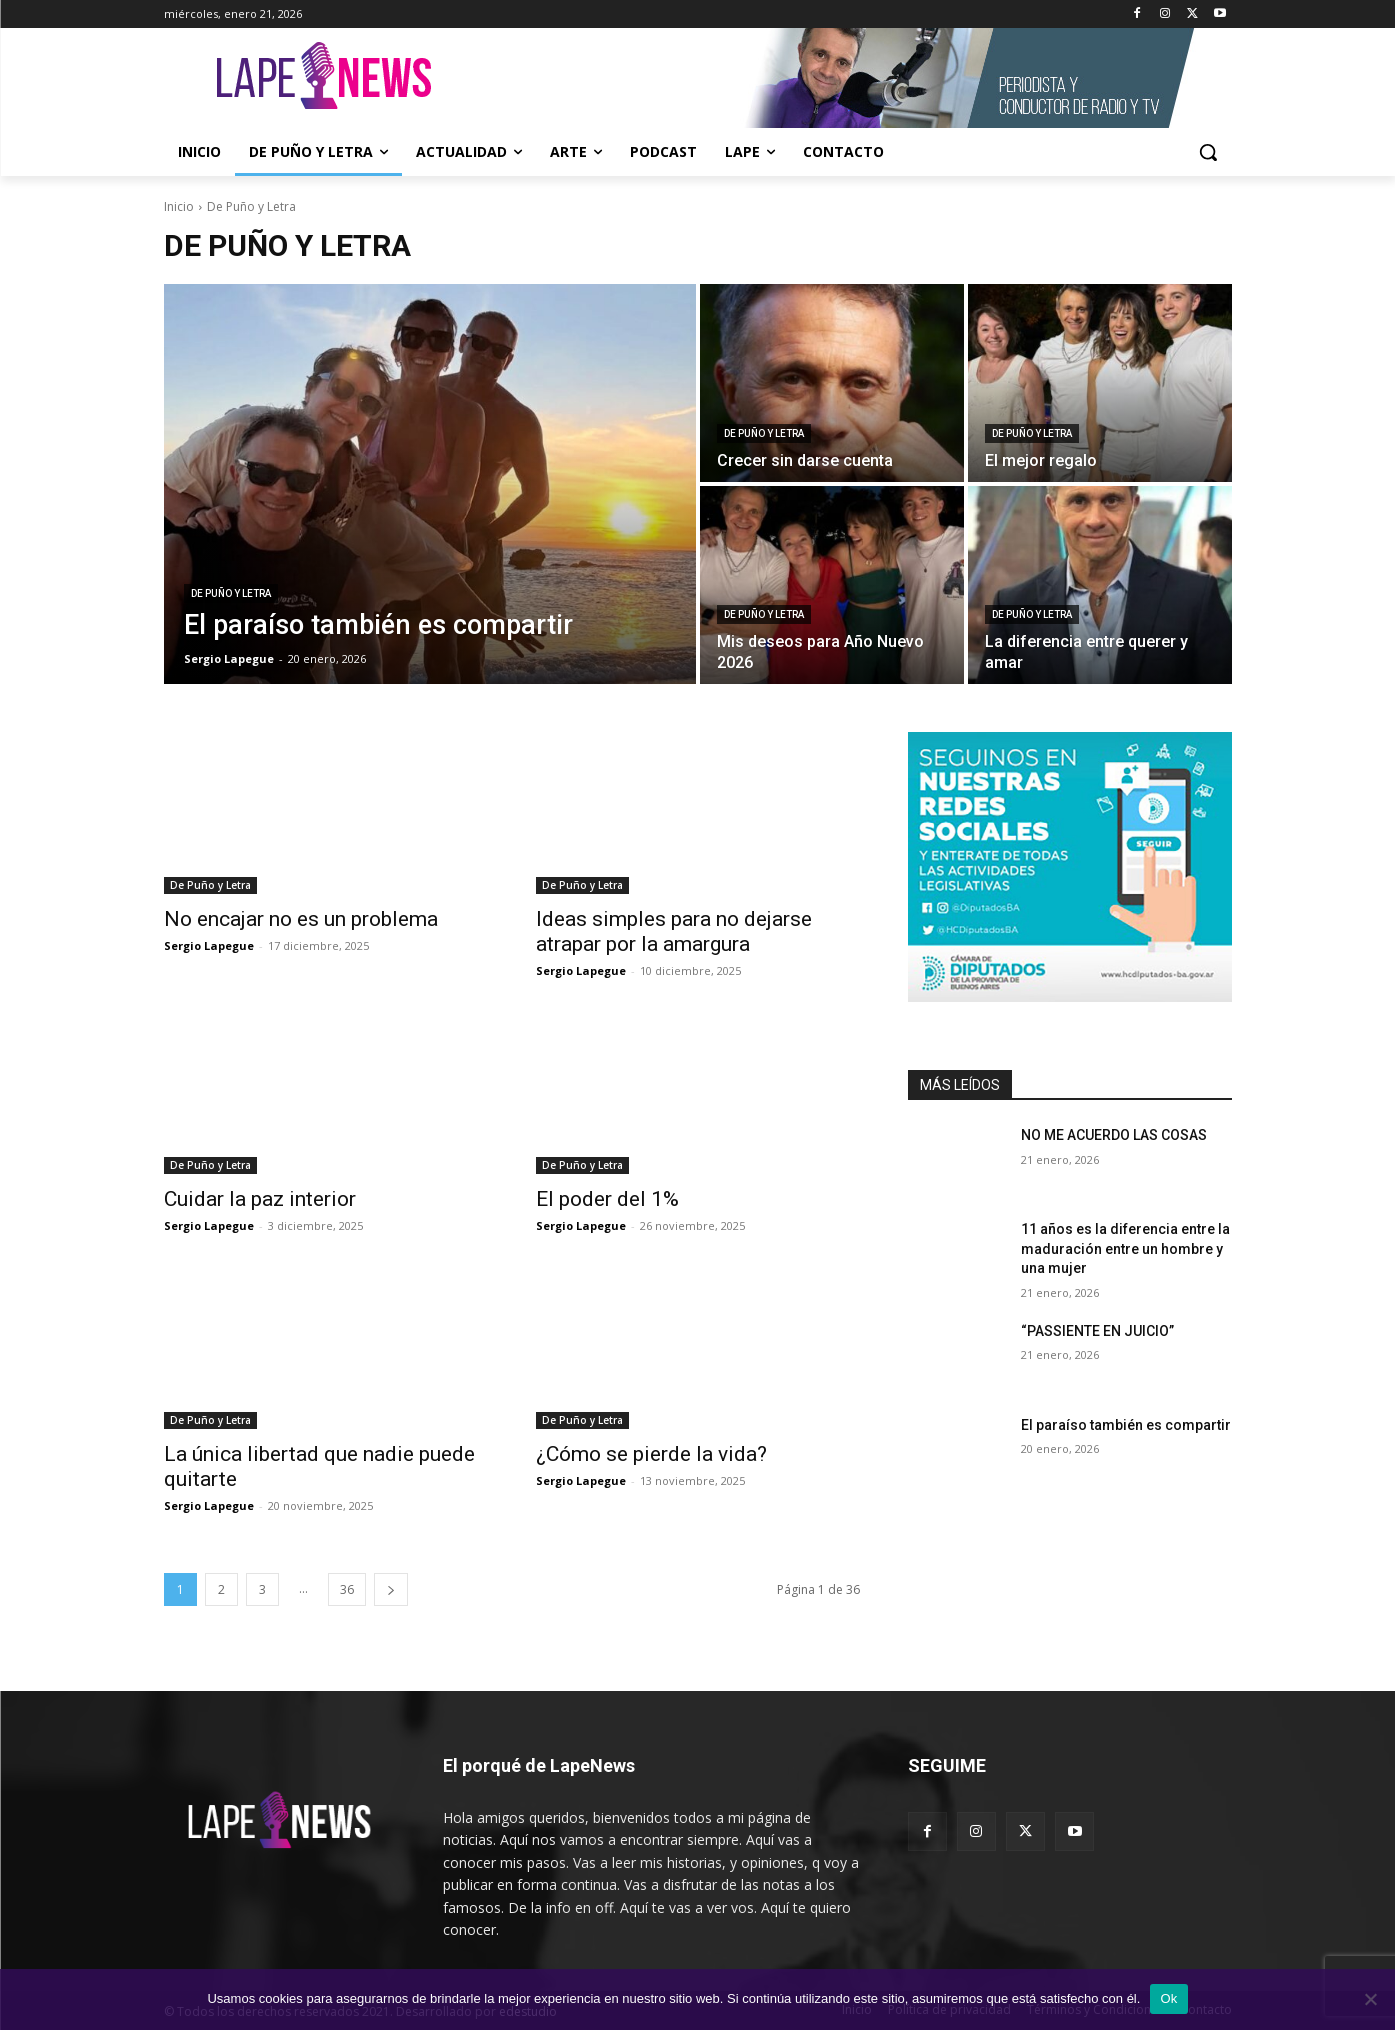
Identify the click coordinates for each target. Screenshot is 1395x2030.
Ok (1168, 1998)
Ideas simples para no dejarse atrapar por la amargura (674, 931)
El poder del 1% (607, 1199)
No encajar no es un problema (301, 919)
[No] (1370, 1999)
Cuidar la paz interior (260, 1199)
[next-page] (391, 1589)
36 (347, 1589)
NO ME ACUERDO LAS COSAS (1114, 1135)
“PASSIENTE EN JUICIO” (1097, 1331)
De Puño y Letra (231, 593)
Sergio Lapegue (209, 945)
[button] (1208, 152)
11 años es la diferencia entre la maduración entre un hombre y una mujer (1125, 1248)
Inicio (179, 206)
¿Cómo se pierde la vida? (651, 1454)
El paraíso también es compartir (1126, 1425)
